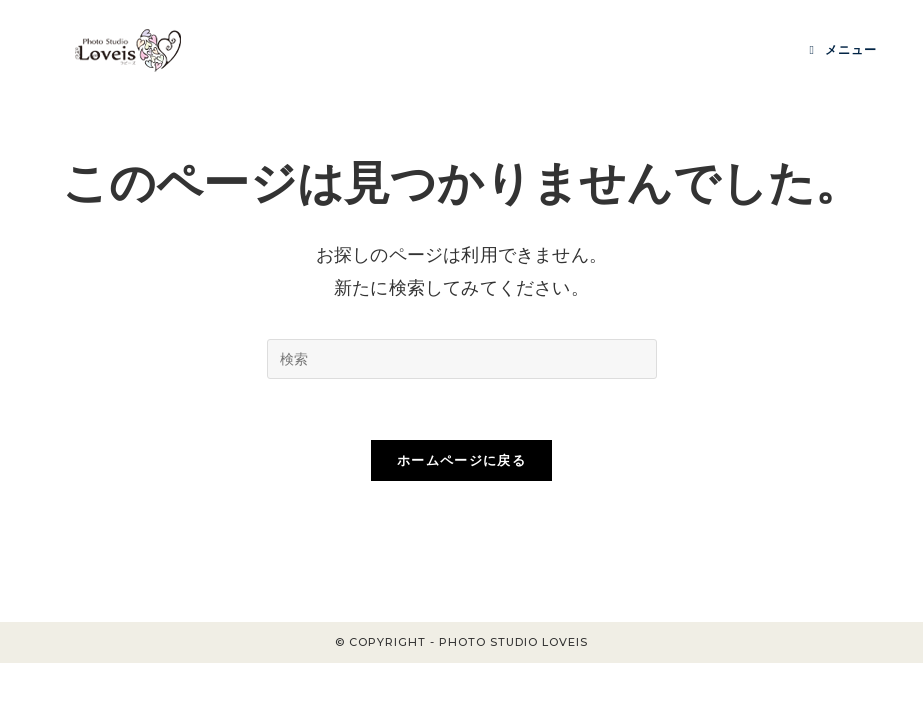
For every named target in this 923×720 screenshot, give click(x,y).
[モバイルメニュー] (842, 49)
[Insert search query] (462, 359)
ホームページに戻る (461, 460)
